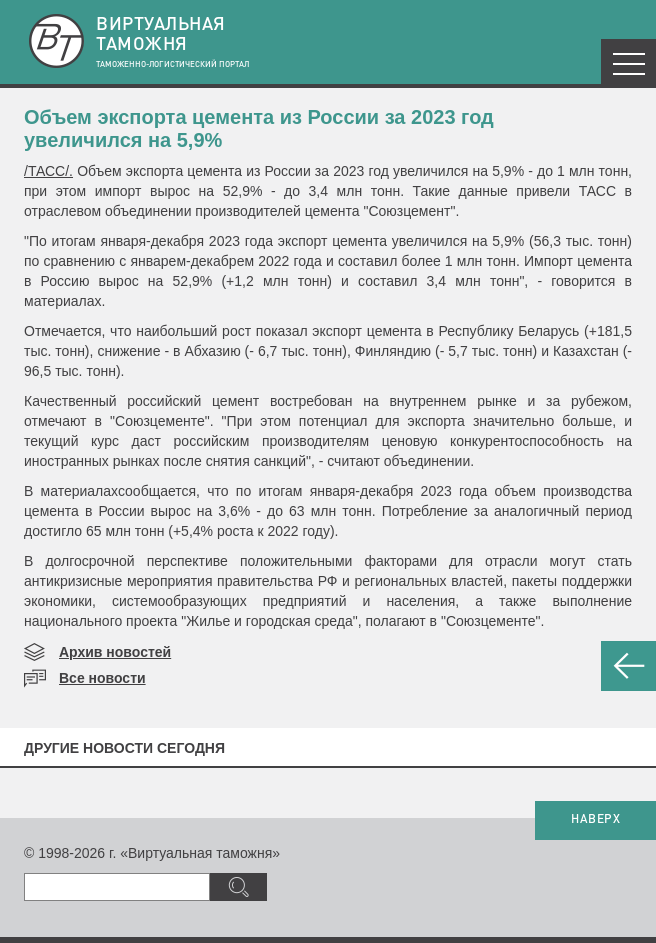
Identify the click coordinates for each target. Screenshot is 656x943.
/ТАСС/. (48, 171)
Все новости (102, 678)
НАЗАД (628, 666)
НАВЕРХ (595, 820)
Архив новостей (115, 652)
